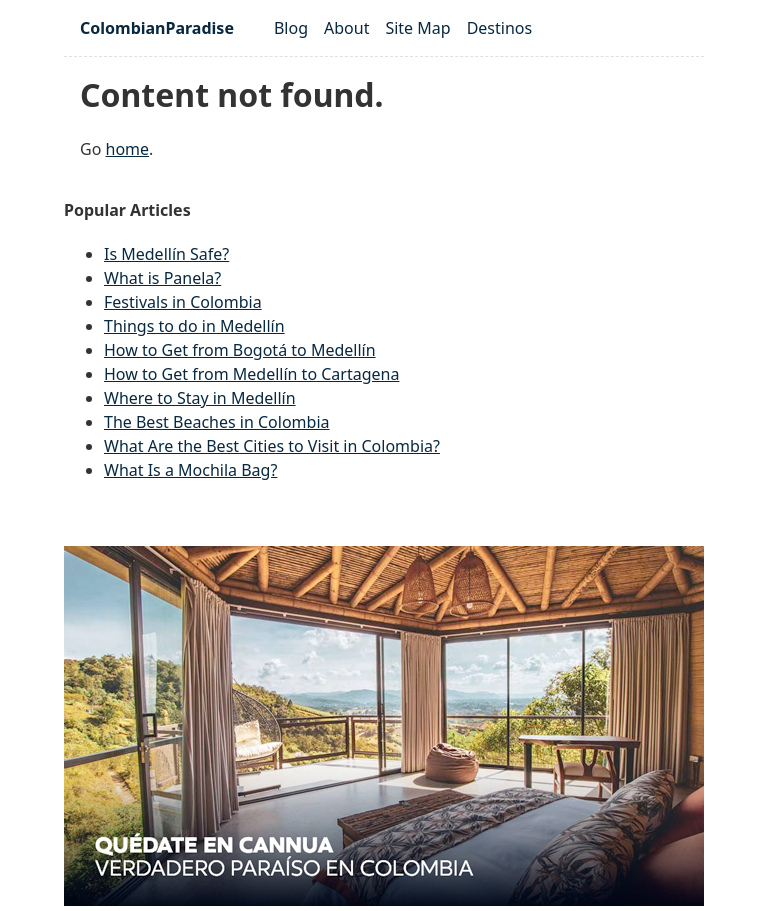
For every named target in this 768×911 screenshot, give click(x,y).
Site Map (417, 28)
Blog (291, 28)
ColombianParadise (157, 28)
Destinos (500, 28)
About (346, 28)
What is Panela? (162, 278)
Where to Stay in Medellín (200, 398)
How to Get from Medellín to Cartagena (251, 374)
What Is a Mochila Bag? (190, 470)
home (128, 149)
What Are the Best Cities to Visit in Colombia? (272, 446)
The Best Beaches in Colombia (217, 422)
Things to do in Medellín (194, 326)
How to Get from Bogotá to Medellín (240, 350)
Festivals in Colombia (183, 302)
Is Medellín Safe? (166, 254)
